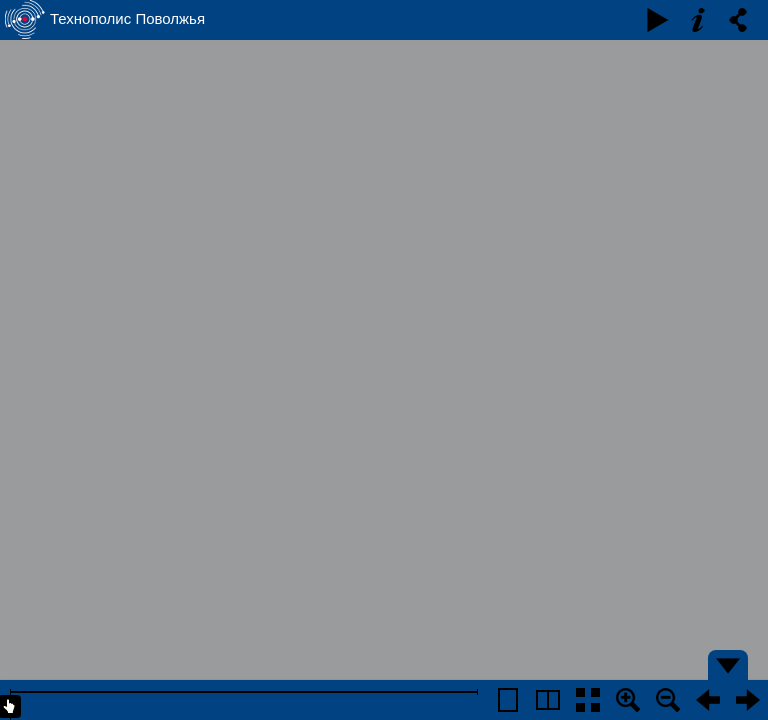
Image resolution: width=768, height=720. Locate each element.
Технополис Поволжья (127, 18)
